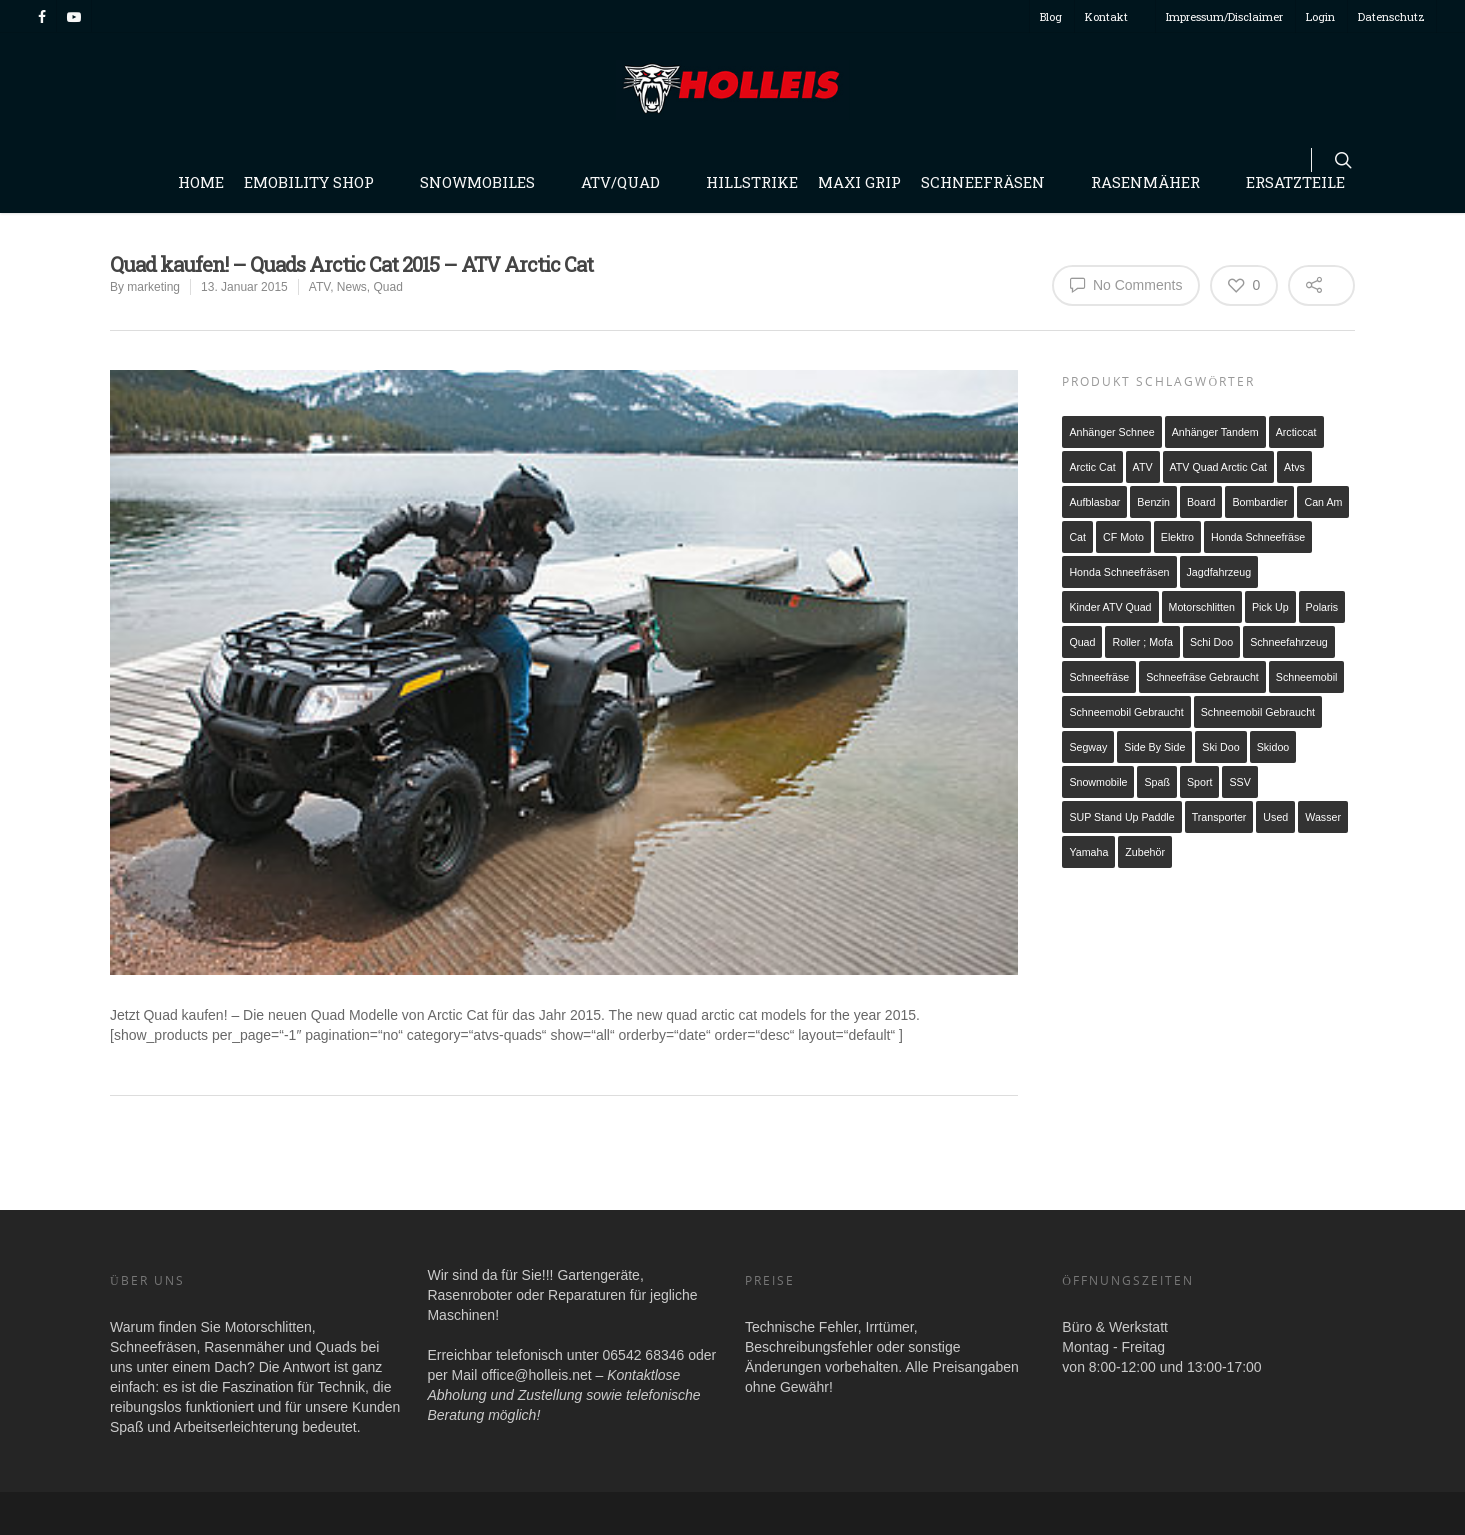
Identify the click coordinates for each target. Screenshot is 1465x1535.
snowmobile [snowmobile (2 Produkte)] (1098, 782)
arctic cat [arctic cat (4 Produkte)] (1092, 467)
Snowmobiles (486, 182)
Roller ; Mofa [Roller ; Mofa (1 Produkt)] (1142, 642)
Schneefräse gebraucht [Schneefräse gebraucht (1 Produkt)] (1202, 677)
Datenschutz (1391, 16)
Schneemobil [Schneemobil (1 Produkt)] (1307, 677)
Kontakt (1115, 16)
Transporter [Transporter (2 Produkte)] (1219, 817)
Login (1320, 16)
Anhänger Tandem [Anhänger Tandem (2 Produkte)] (1215, 432)
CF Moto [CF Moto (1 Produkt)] (1123, 537)
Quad (388, 287)
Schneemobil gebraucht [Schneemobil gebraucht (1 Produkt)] (1126, 712)
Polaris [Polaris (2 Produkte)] (1322, 607)
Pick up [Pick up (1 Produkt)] (1270, 607)
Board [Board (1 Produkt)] (1201, 502)
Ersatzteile (1295, 182)
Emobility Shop (318, 182)
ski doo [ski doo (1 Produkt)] (1220, 747)
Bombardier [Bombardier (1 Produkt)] (1259, 502)
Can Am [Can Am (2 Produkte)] (1323, 502)
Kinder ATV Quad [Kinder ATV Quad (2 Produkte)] (1110, 607)
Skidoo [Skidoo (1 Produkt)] (1273, 747)
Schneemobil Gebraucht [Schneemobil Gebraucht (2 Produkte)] (1258, 712)
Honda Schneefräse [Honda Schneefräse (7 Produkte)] (1258, 537)
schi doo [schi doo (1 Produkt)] (1211, 642)
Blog (1051, 16)
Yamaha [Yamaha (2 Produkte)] (1088, 852)
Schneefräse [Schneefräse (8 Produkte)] (1099, 677)
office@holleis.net (536, 1375)
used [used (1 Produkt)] (1275, 817)
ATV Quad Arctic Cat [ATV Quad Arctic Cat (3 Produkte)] (1219, 467)
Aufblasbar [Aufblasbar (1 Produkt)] (1094, 502)
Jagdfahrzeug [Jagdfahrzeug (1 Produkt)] (1219, 572)
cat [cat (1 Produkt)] (1077, 537)
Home (201, 182)
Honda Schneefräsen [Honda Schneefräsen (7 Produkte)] (1119, 572)
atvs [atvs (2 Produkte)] (1294, 467)
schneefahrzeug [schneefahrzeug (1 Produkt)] (1289, 642)
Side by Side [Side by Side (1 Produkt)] (1154, 747)
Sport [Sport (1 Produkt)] (1199, 782)
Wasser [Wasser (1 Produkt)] (1323, 817)
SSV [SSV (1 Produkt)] (1239, 782)
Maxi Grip (859, 182)
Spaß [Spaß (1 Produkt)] (1156, 782)
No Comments (1126, 284)
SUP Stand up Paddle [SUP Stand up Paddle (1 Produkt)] (1121, 817)
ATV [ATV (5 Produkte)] (1143, 467)
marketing (153, 287)
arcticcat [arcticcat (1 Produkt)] (1296, 432)
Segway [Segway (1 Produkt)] (1088, 747)
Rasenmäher (1154, 182)
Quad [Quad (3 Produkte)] (1082, 642)
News (352, 287)
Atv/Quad (629, 182)
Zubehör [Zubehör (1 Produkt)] (1145, 852)
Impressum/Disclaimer (1224, 16)
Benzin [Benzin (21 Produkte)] (1153, 502)
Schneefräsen (992, 182)
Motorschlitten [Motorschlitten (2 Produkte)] (1202, 607)
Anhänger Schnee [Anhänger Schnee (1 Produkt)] (1111, 432)
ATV (319, 287)
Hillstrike (752, 182)
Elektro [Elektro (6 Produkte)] (1177, 537)
